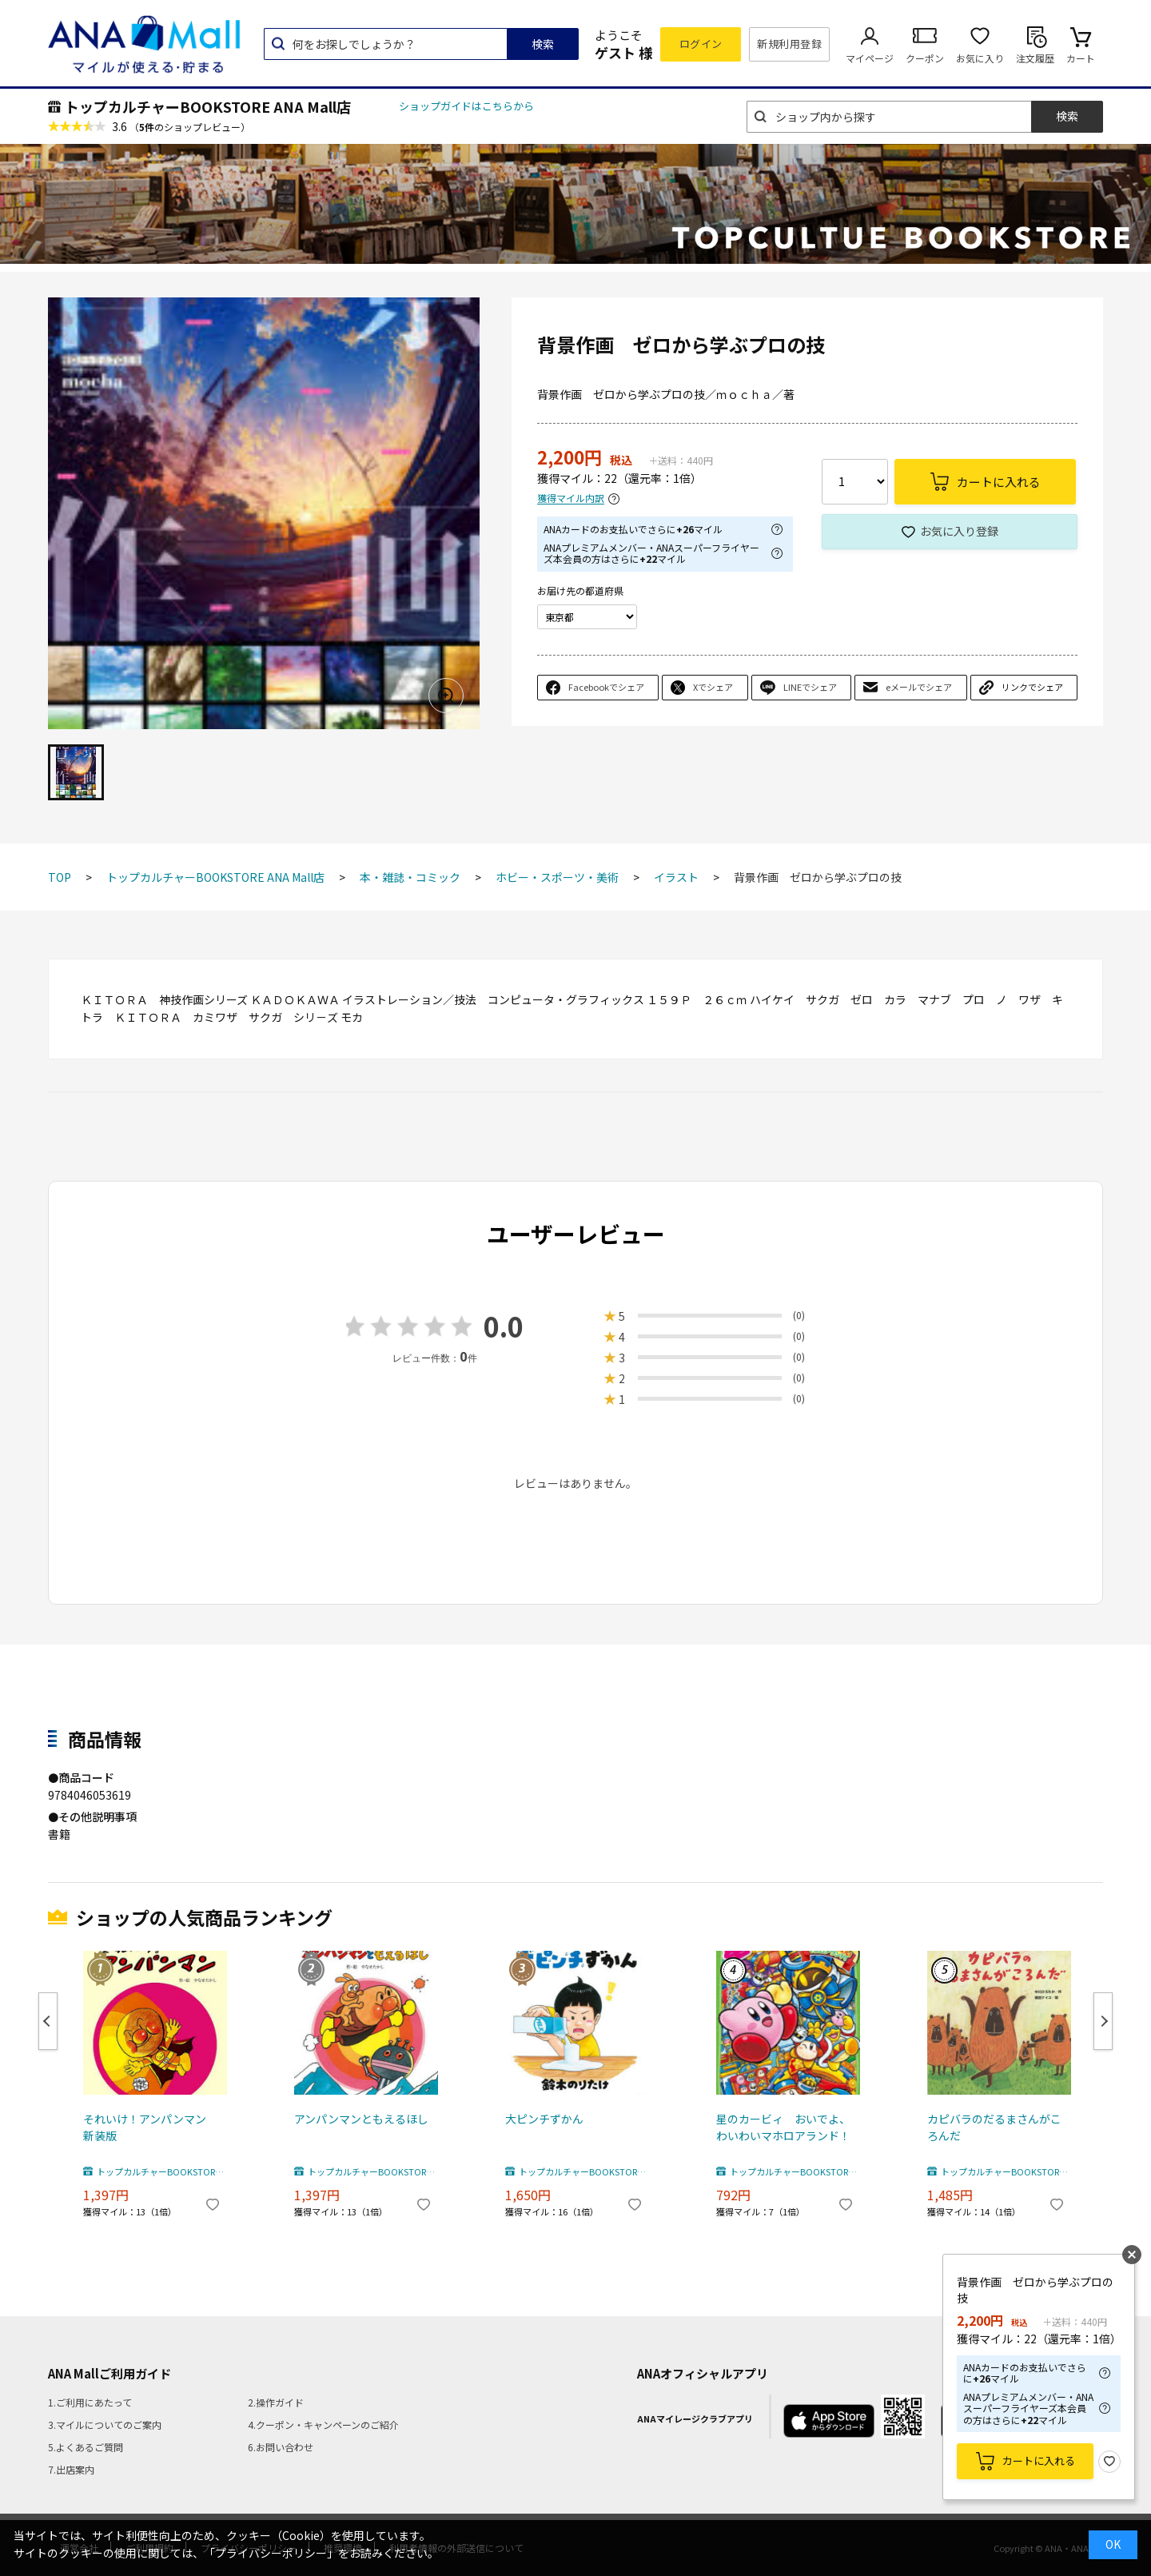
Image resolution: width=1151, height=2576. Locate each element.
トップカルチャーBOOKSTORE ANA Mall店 (208, 106)
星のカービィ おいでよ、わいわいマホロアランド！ (783, 2127)
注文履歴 (1035, 58)
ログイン (701, 43)
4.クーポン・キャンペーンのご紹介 (323, 2424)
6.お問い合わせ (280, 2447)
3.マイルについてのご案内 (104, 2424)
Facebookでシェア (606, 686)
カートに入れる (1038, 2460)
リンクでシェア (1032, 686)
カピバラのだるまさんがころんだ (994, 2127)
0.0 (504, 1326)
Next (1103, 2021)
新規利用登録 (789, 43)
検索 (543, 44)
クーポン (925, 58)
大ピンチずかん (544, 2119)
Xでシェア (713, 686)
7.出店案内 (71, 2469)
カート (1080, 58)
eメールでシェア (919, 686)
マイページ (870, 58)
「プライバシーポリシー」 (271, 2553)
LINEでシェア (810, 686)
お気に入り (980, 58)
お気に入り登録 (959, 531)
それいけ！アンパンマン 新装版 (150, 2127)
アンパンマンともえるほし (361, 2119)
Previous (48, 2021)
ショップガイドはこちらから (466, 106)
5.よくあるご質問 (85, 2447)
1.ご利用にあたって (90, 2402)
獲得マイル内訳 (570, 498)
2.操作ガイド (276, 2402)
